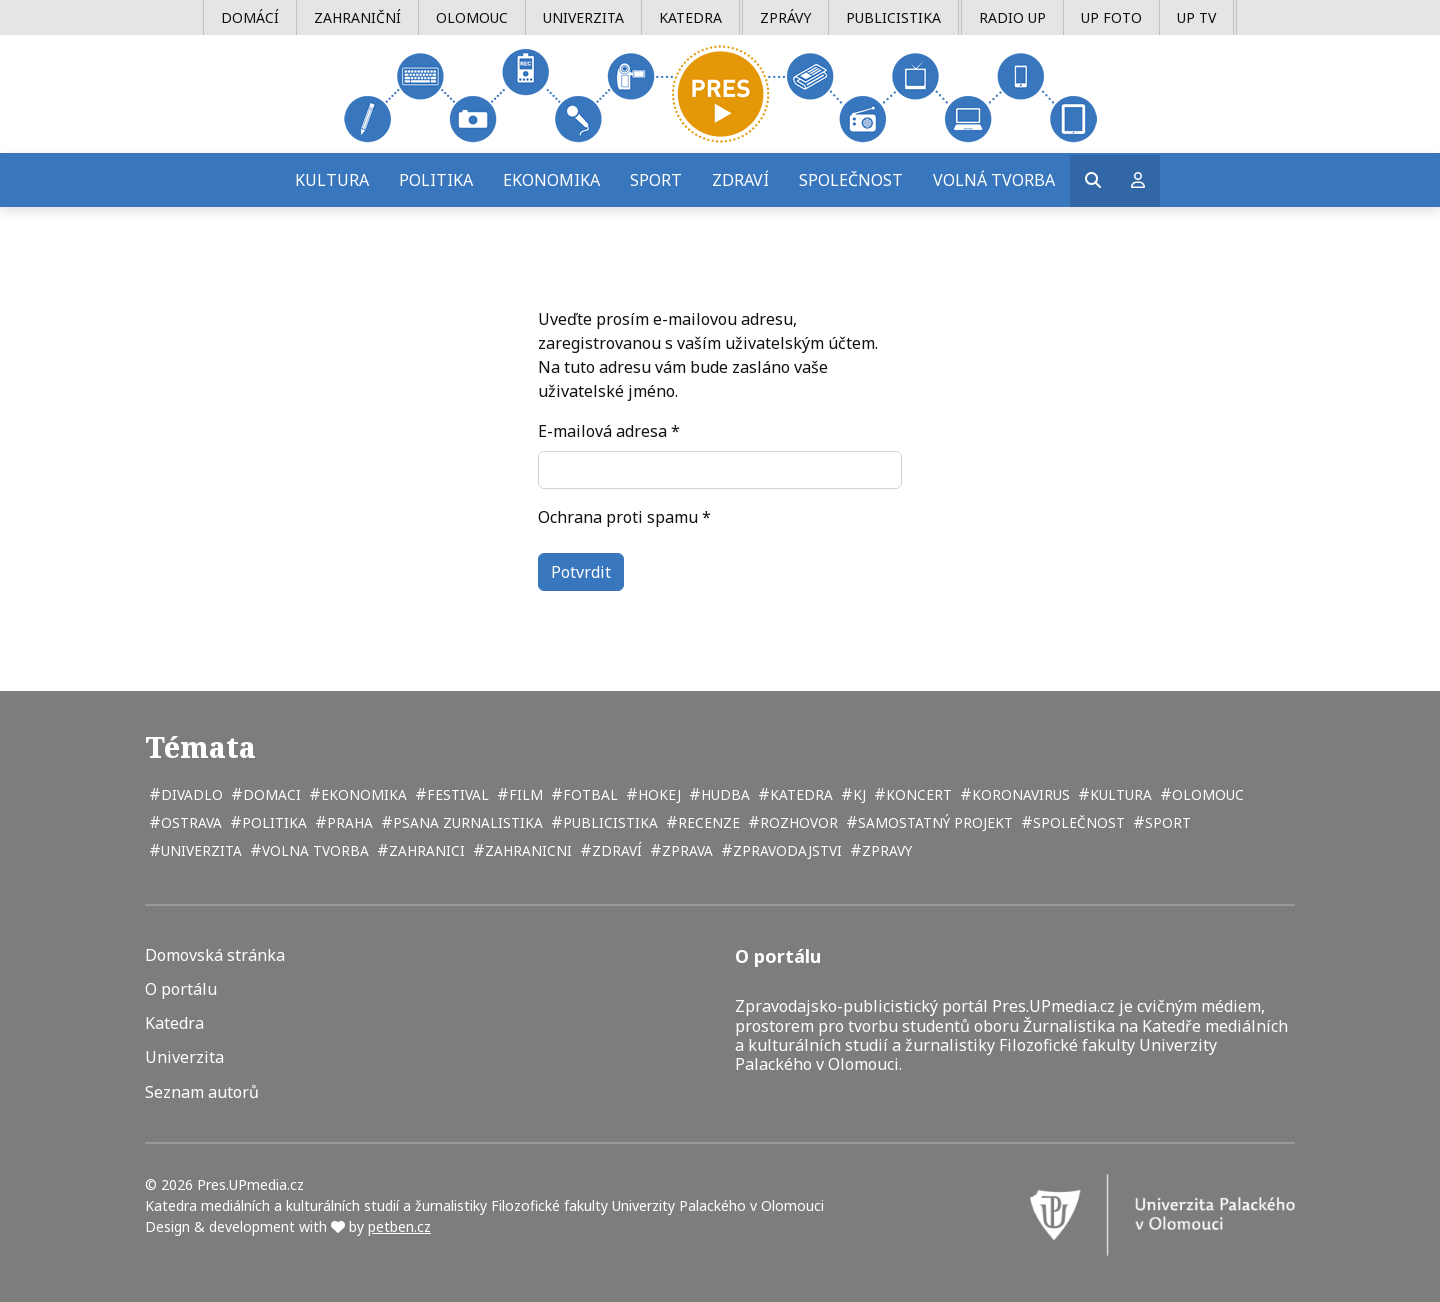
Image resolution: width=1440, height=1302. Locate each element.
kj (857, 794)
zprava (685, 850)
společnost (1077, 822)
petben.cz (399, 1226)
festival (456, 794)
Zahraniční (357, 17)
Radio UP (1012, 17)
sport (1166, 822)
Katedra (690, 17)
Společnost (851, 180)
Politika (436, 180)
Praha (348, 822)
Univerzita (583, 17)
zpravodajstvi (785, 850)
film (524, 794)
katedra (799, 794)
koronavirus (1019, 794)
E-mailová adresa (609, 431)
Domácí (250, 17)
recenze (707, 822)
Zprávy (785, 17)
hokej (657, 794)
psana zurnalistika (466, 822)
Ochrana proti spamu (624, 517)
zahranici (425, 850)
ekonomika (362, 794)
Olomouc (472, 17)
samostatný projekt (933, 822)
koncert (917, 794)
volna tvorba (313, 850)
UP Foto (1111, 17)
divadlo (190, 794)
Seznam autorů (202, 1092)
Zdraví (740, 180)
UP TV (1196, 17)
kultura (1119, 794)
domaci (270, 794)
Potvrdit (581, 572)
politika (272, 822)
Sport (656, 180)
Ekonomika (551, 180)
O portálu (181, 989)
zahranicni (526, 850)
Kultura (332, 180)
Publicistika (893, 17)
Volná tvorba (994, 180)
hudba (723, 794)
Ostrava (189, 822)
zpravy (885, 850)
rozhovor (797, 822)
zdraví (615, 850)
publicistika (608, 822)
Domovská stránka (215, 955)
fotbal (588, 794)
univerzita (199, 850)
